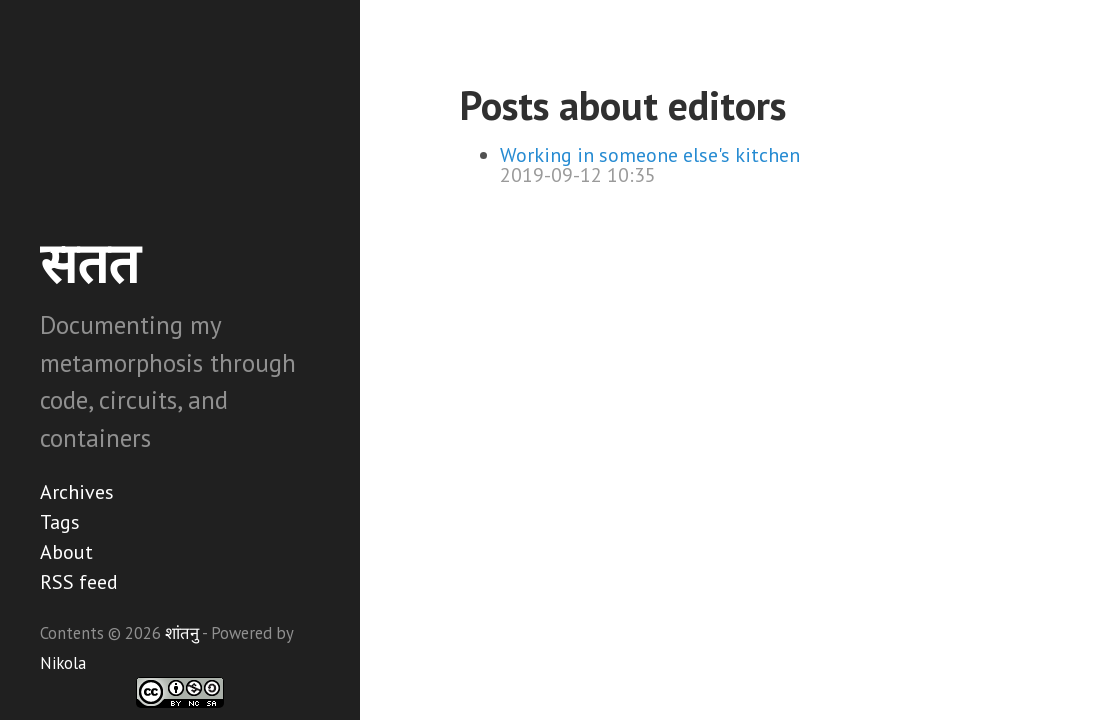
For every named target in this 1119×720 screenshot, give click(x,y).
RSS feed (79, 582)
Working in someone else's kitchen (650, 155)
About (66, 552)
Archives (77, 492)
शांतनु (182, 633)
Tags (60, 522)
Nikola (63, 663)
